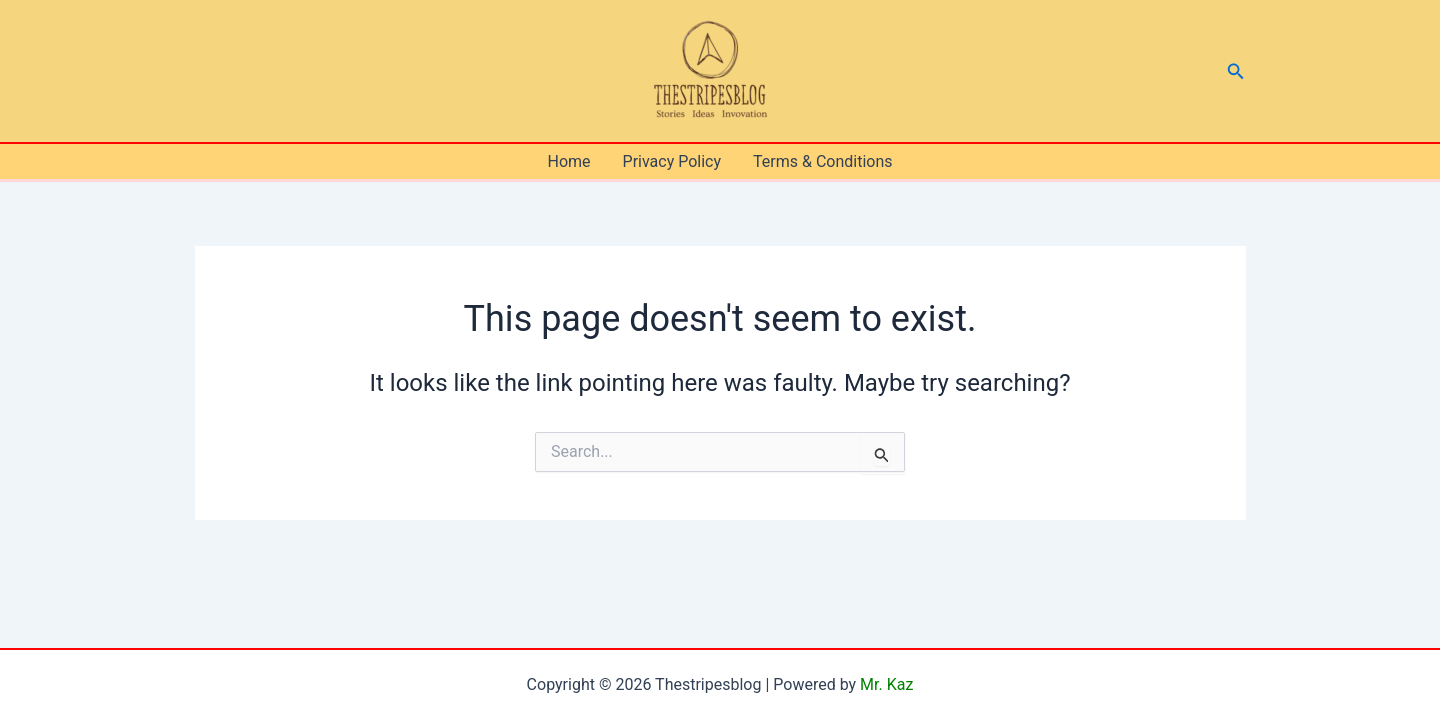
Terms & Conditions (823, 161)
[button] (1236, 71)
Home (568, 161)
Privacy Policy (672, 161)
